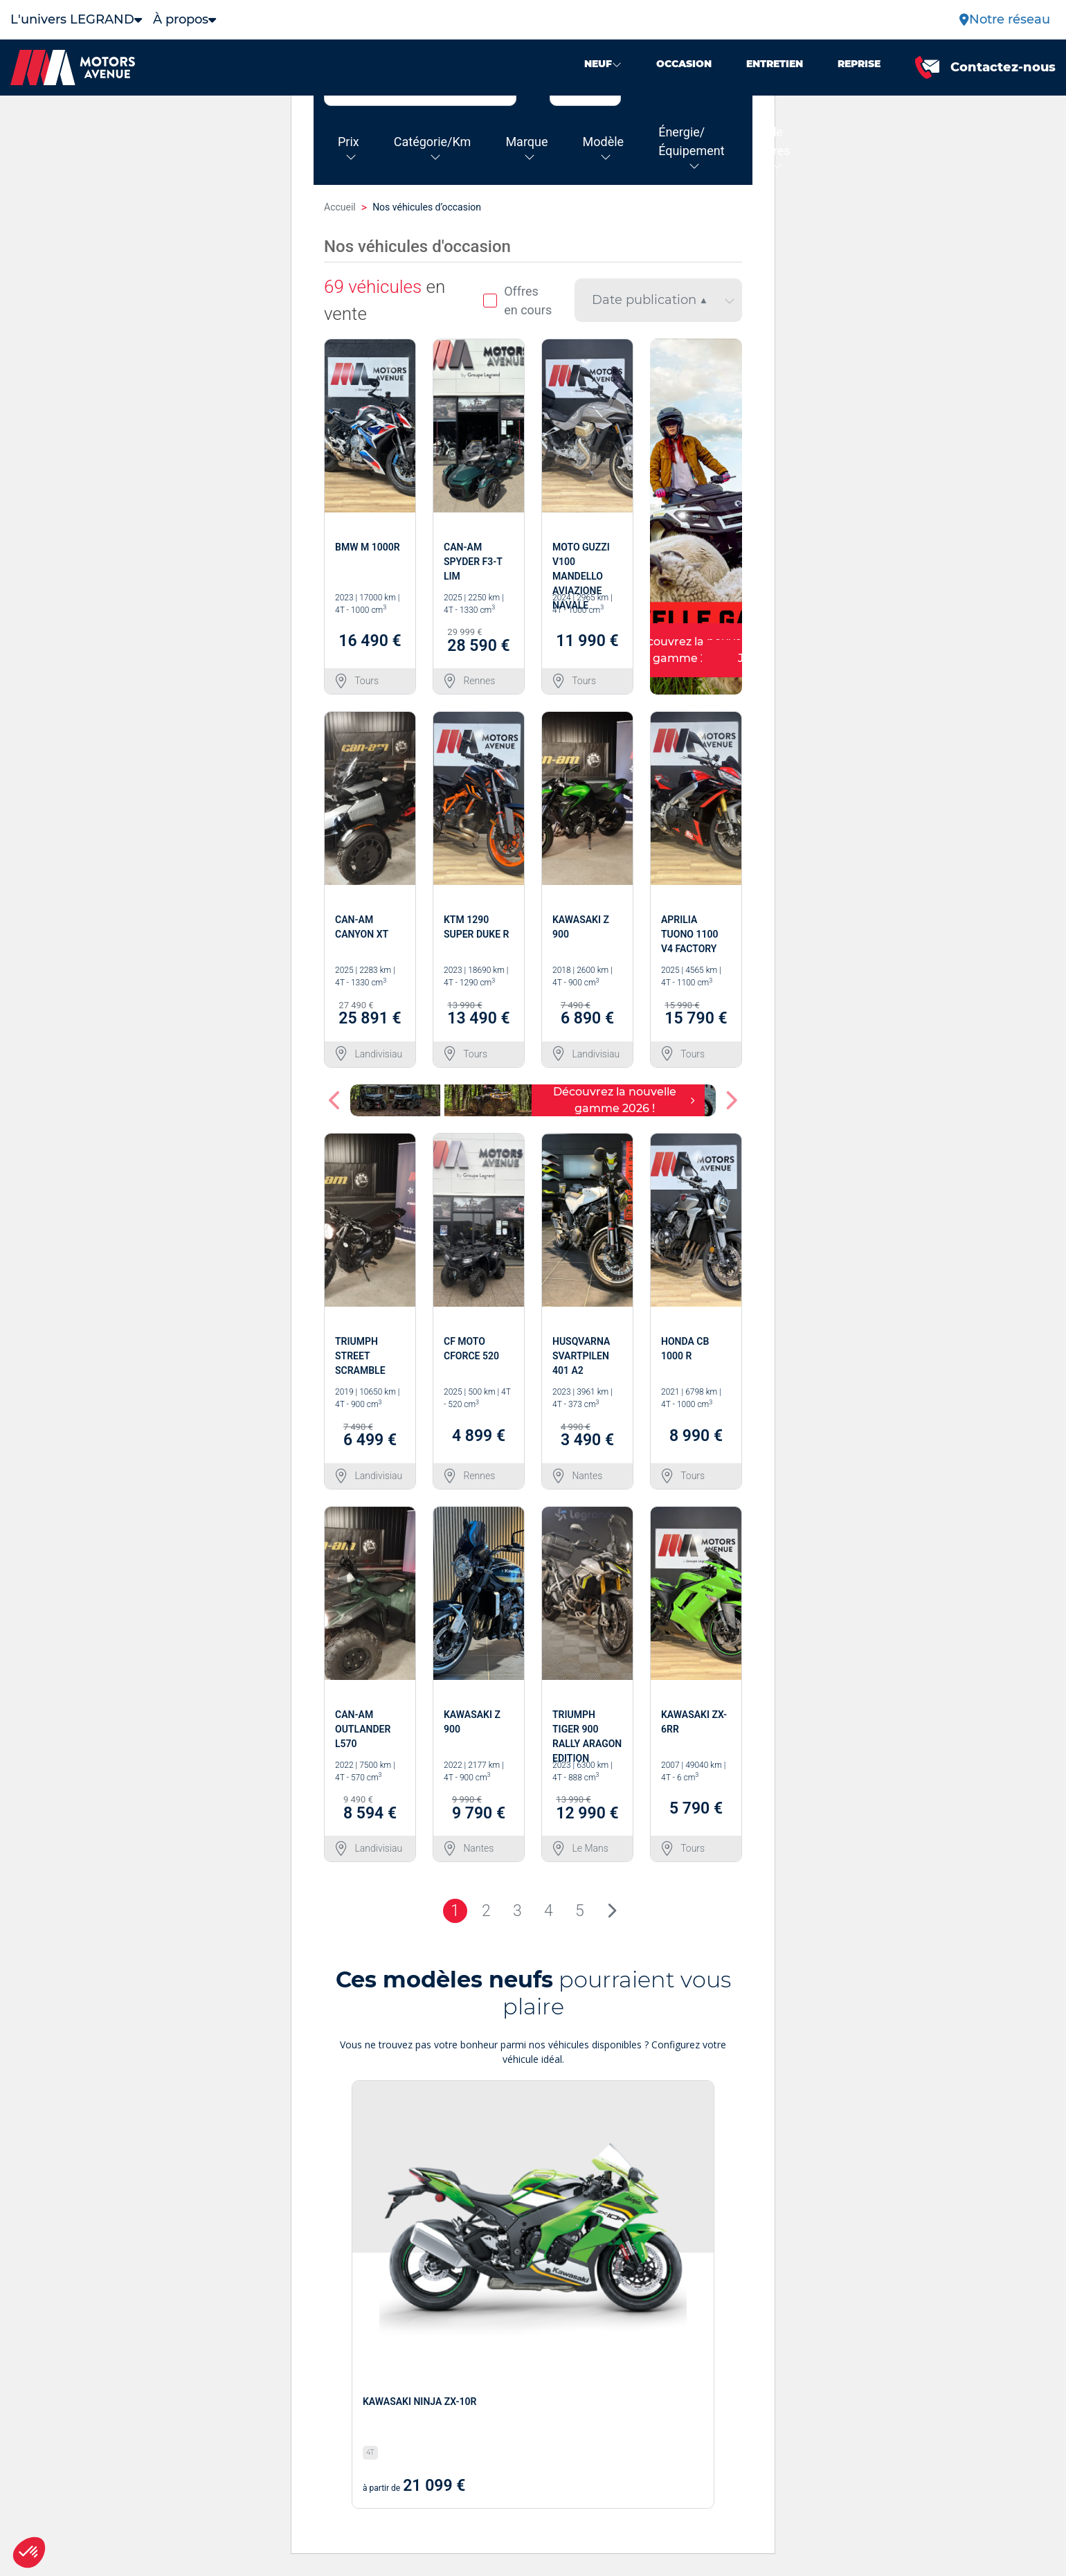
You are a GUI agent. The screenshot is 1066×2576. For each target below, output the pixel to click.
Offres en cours (517, 300)
